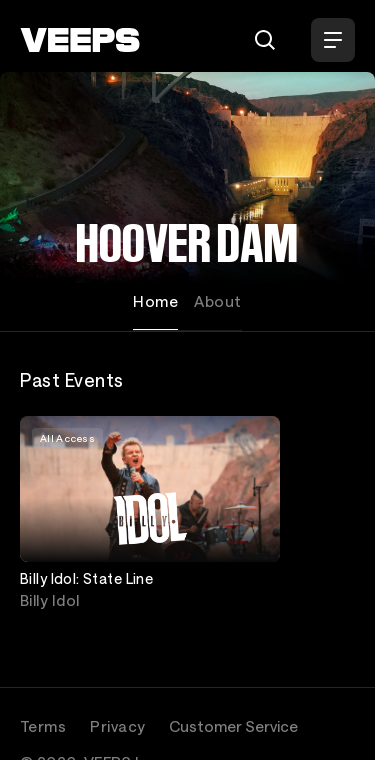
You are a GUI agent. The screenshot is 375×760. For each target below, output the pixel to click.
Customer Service (233, 726)
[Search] (265, 40)
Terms (43, 726)
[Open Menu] (333, 40)
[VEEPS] (80, 40)
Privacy (117, 726)
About (217, 301)
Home (155, 301)
